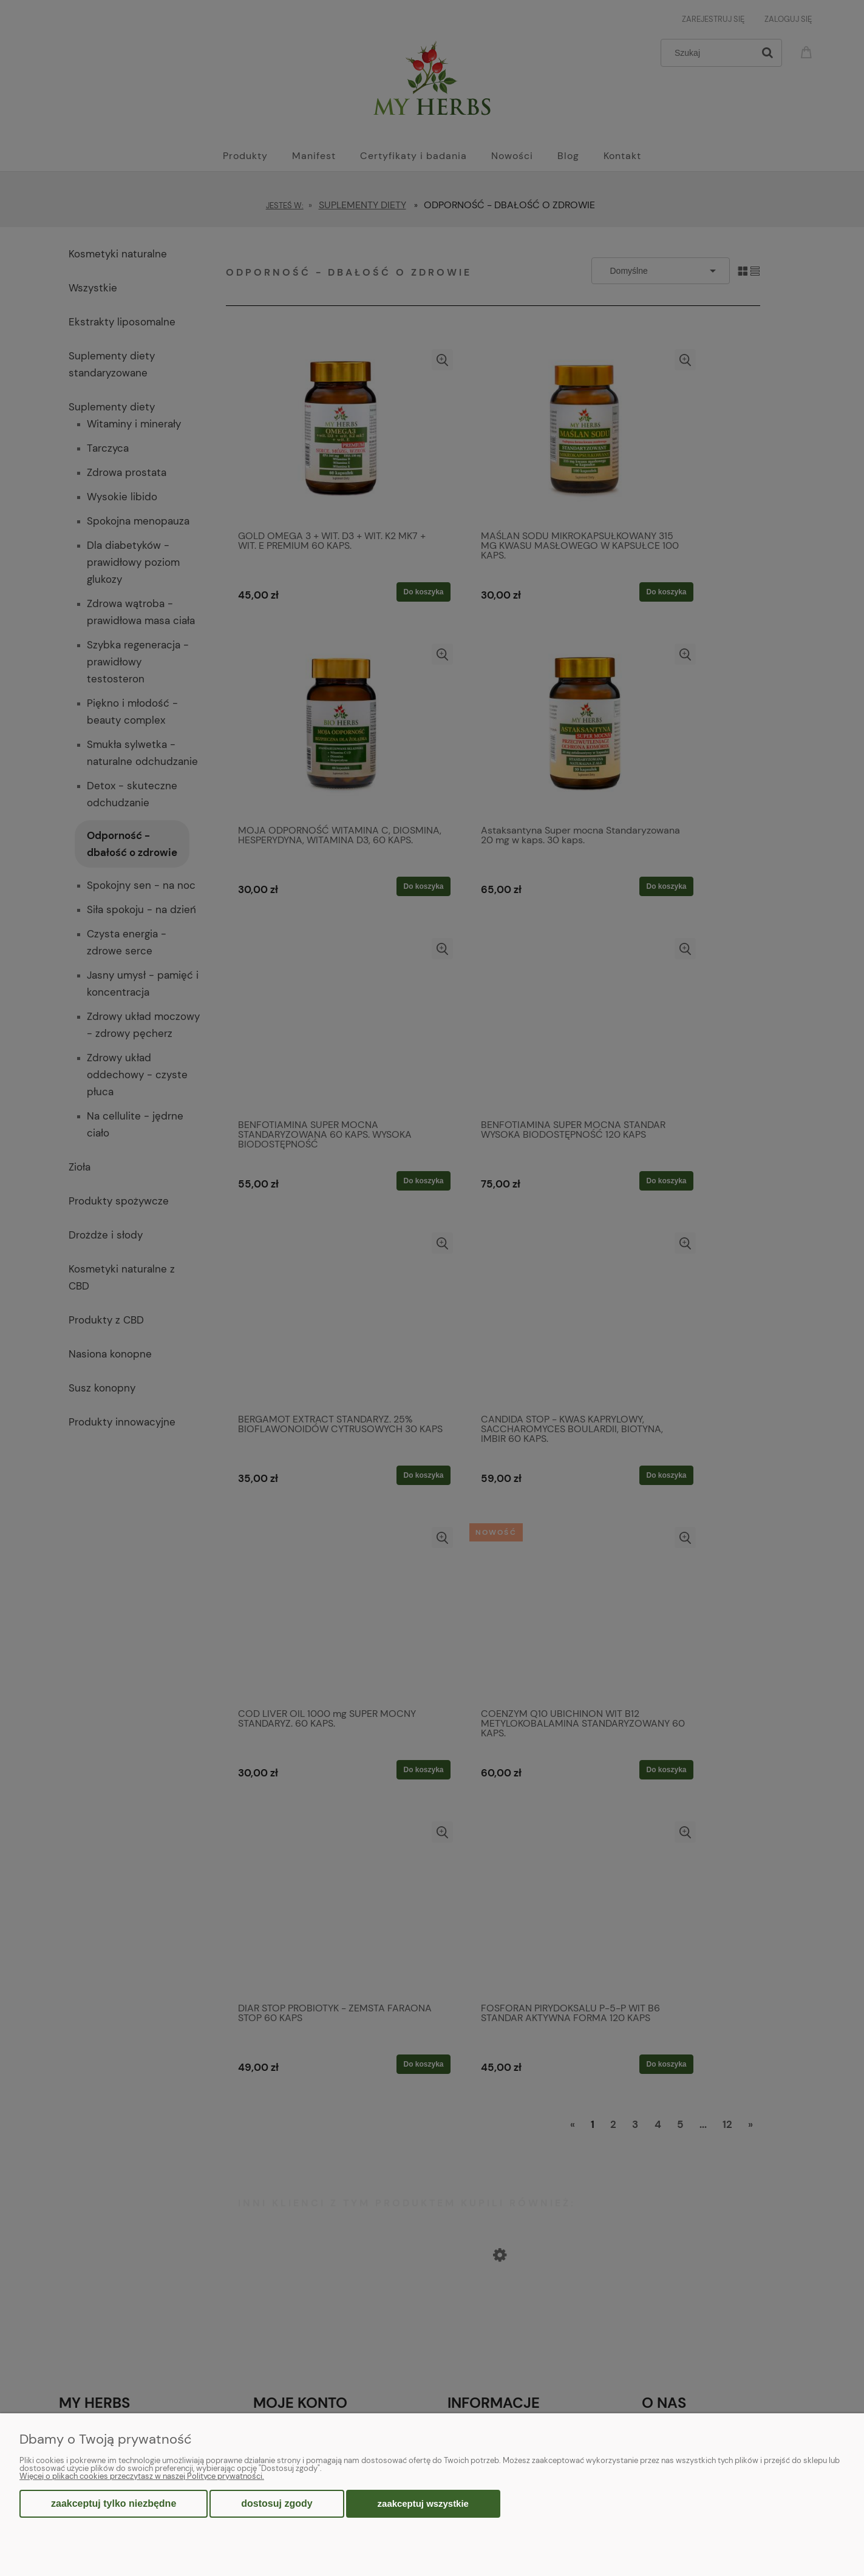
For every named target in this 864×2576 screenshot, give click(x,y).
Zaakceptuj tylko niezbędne (113, 2503)
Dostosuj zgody (276, 2503)
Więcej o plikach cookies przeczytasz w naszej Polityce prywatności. (141, 2476)
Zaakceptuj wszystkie (423, 2503)
